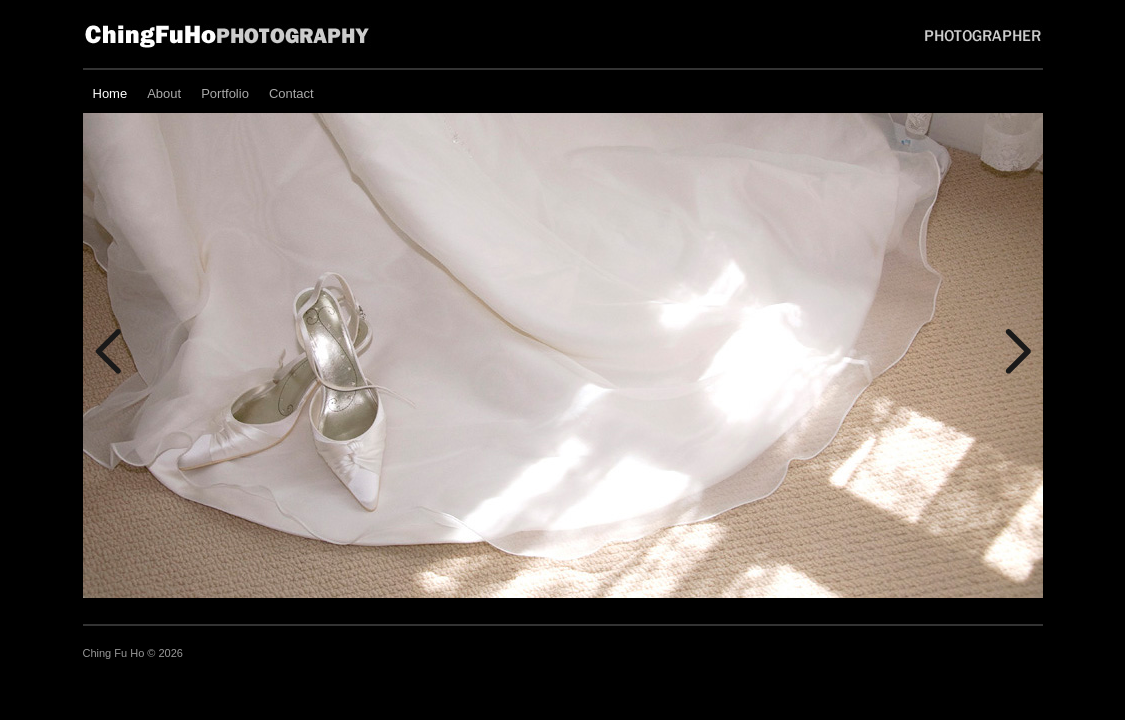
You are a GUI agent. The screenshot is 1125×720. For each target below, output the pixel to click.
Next (1018, 351)
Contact (291, 93)
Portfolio (225, 93)
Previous (108, 351)
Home (110, 93)
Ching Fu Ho (115, 653)
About (164, 93)
